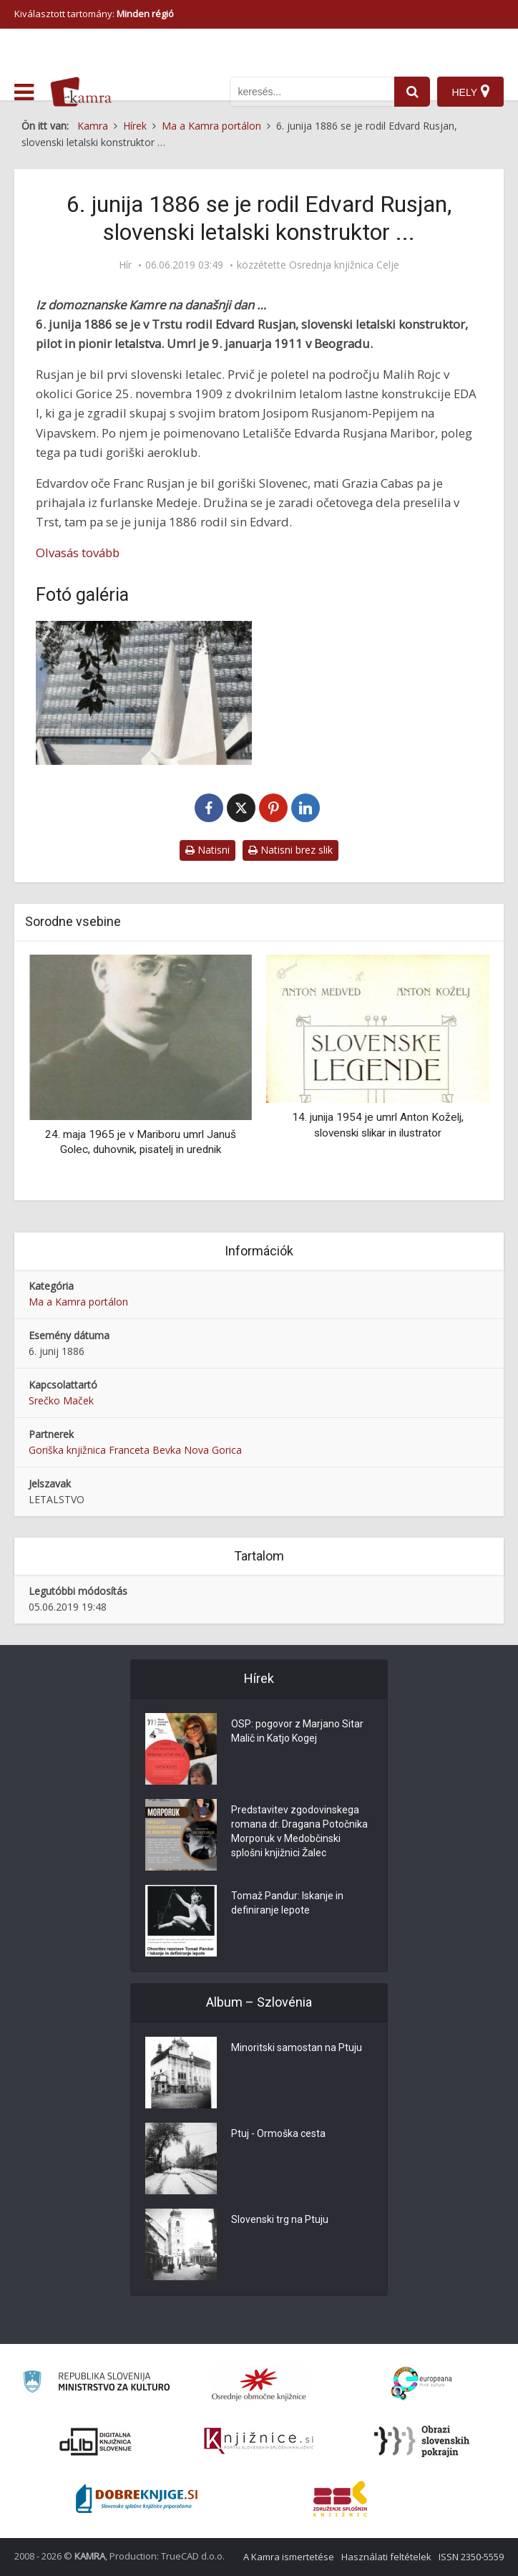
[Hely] (470, 92)
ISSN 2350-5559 (471, 2556)
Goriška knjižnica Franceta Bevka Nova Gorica (135, 1450)
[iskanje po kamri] (312, 92)
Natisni (207, 850)
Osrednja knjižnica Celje (344, 265)
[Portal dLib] (96, 2441)
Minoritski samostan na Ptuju (296, 2047)
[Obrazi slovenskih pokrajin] (422, 2441)
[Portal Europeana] (421, 2383)
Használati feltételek (386, 2556)
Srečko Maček (61, 1400)
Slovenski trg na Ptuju (279, 2219)
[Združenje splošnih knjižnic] (340, 2499)
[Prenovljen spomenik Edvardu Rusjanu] (144, 693)
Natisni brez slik (290, 850)
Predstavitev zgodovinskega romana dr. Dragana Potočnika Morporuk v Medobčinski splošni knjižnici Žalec (299, 1831)
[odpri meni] (24, 92)
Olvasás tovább (77, 552)
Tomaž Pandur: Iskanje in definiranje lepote (287, 1903)
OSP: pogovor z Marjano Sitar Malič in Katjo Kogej (297, 1731)
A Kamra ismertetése (288, 2556)
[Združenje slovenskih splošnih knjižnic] (258, 2441)
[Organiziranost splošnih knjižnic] (259, 2384)
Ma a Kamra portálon (78, 1301)
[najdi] (412, 92)
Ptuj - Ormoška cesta (278, 2133)
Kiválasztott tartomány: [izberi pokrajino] (94, 13)
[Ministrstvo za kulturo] (96, 2383)
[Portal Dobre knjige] (136, 2498)
